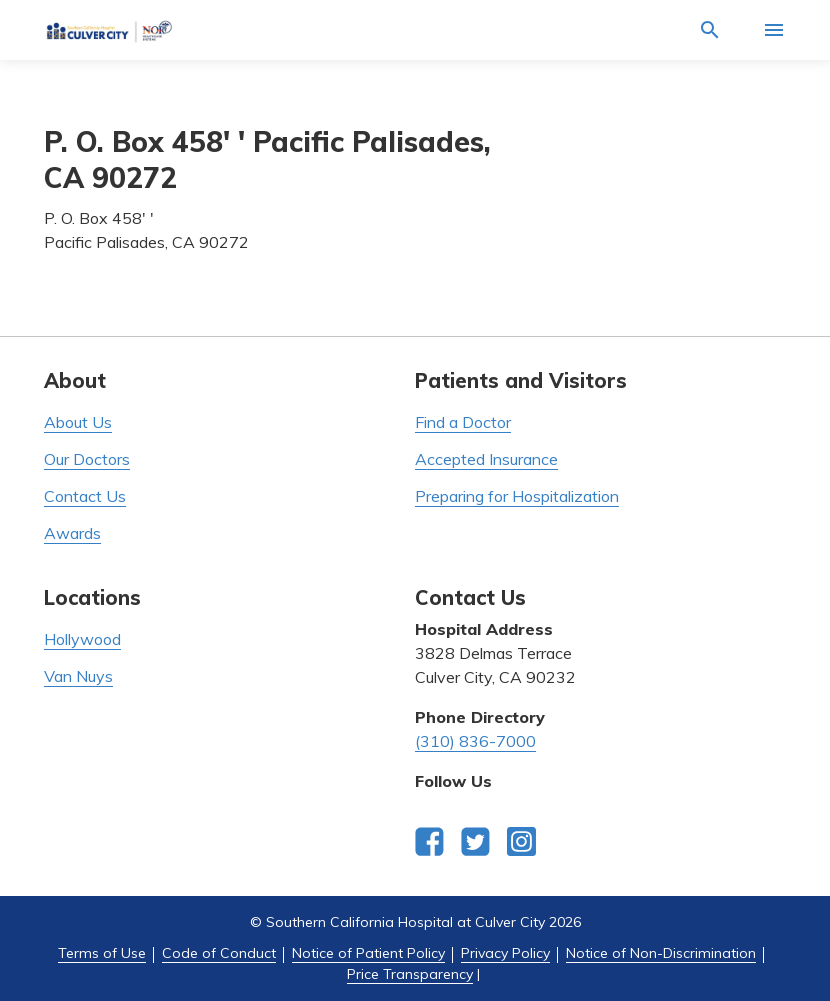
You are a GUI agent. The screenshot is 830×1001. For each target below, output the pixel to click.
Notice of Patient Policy (368, 953)
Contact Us (85, 496)
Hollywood (82, 639)
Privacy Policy (505, 953)
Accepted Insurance (486, 459)
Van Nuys (78, 676)
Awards (72, 533)
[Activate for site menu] (774, 30)
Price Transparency (410, 974)
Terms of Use (102, 953)
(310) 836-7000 (475, 741)
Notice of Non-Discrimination (661, 953)
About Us (78, 422)
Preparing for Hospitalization (517, 496)
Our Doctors (87, 459)
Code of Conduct (219, 953)
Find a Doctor (463, 422)
